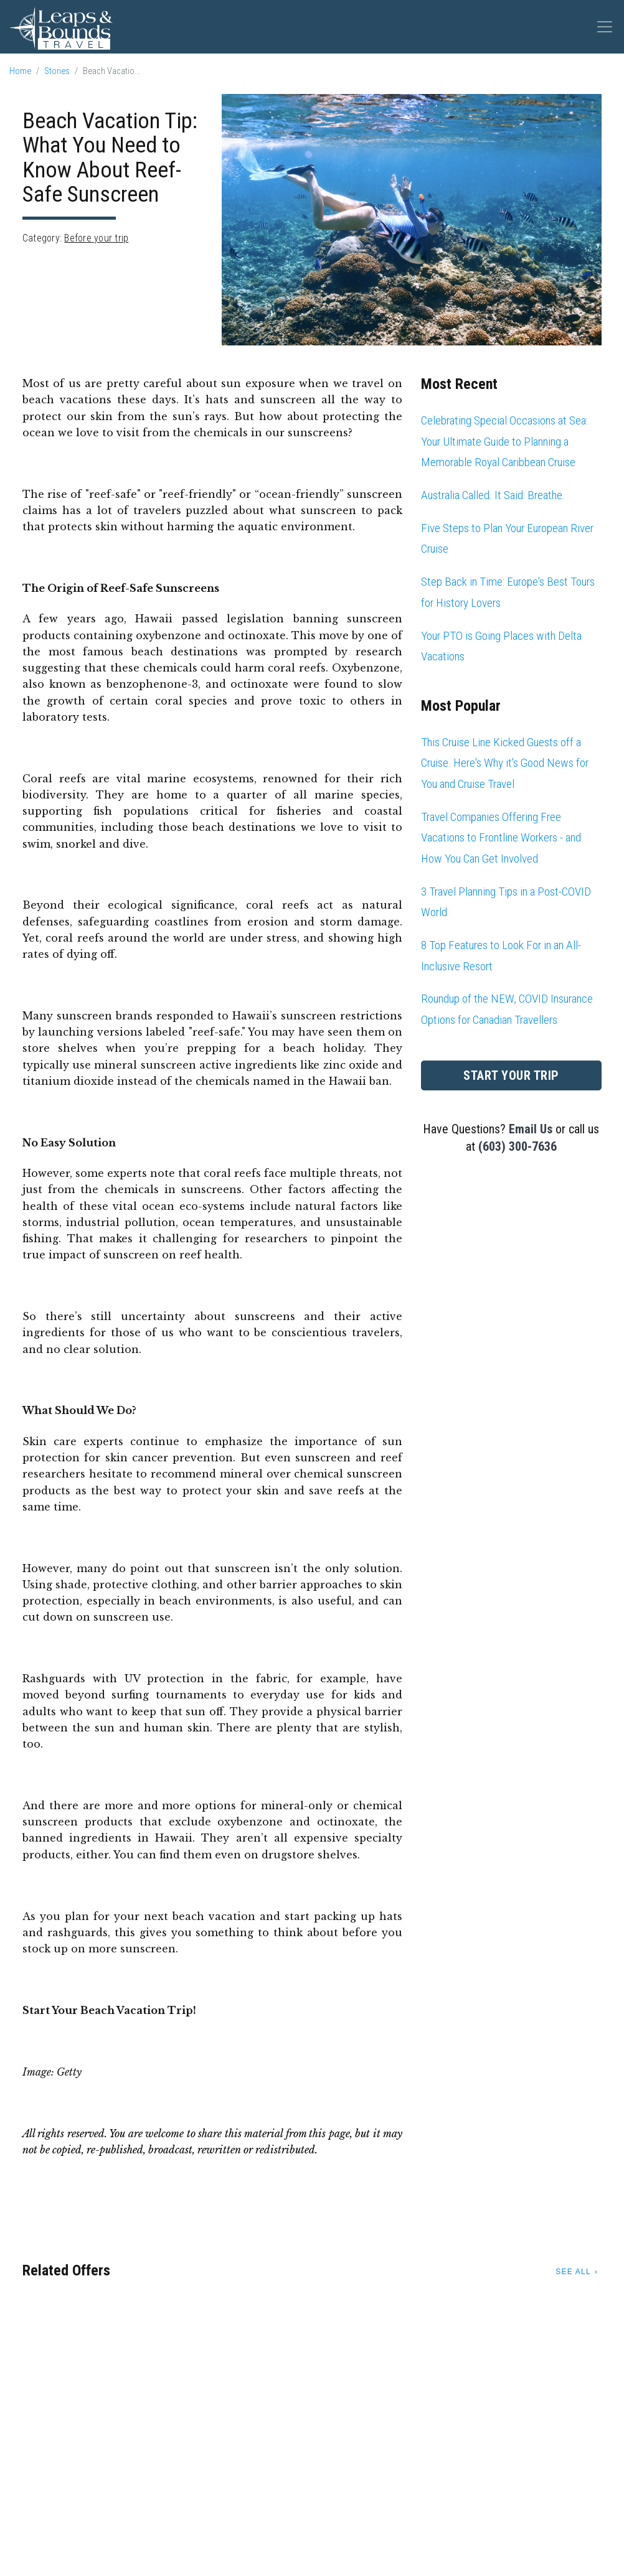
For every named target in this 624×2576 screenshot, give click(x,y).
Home (20, 71)
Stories (57, 71)
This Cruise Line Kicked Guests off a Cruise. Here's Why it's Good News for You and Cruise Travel (505, 763)
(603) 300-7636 (517, 1146)
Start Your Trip (511, 1075)
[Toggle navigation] (604, 27)
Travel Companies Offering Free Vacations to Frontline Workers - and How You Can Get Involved (501, 838)
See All (572, 2271)
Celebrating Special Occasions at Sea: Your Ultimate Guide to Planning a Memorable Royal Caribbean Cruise (504, 441)
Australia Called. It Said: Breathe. (493, 495)
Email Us (530, 1129)
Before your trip (96, 238)
